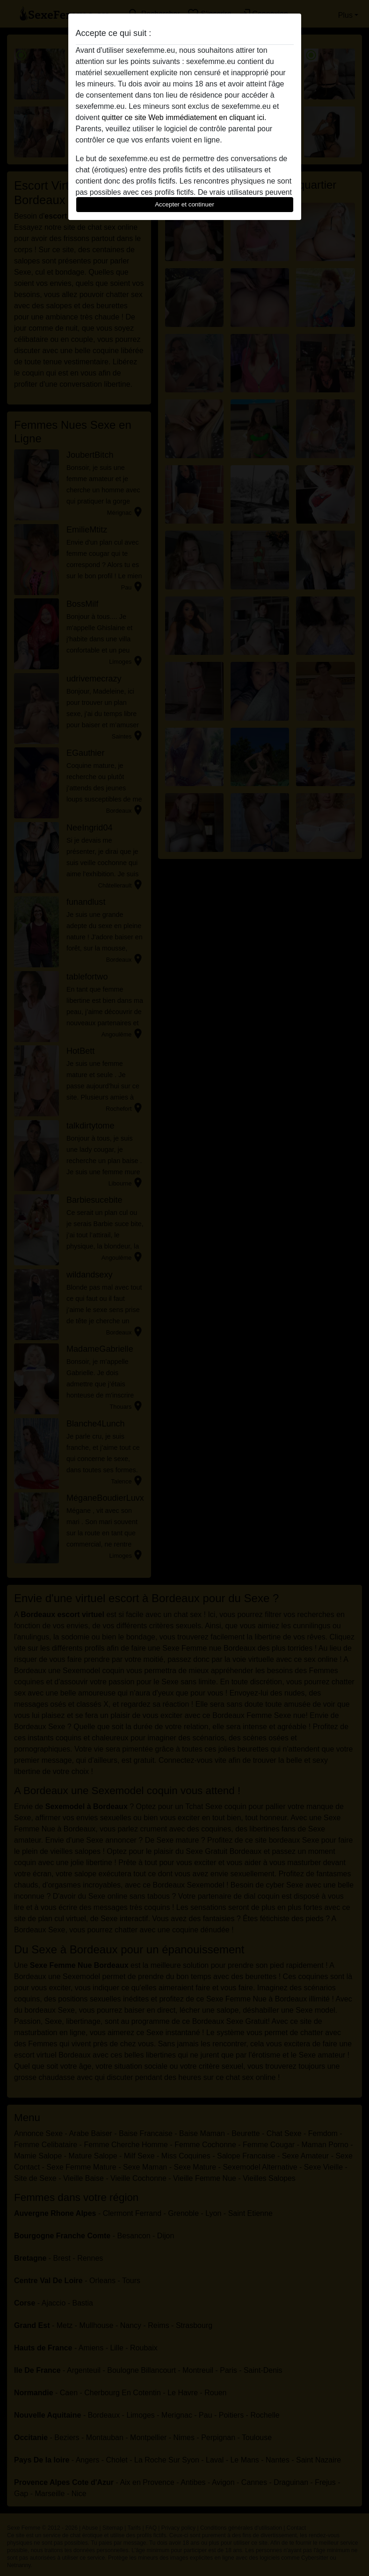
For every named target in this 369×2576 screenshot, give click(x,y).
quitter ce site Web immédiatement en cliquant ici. (184, 117)
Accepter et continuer (184, 204)
